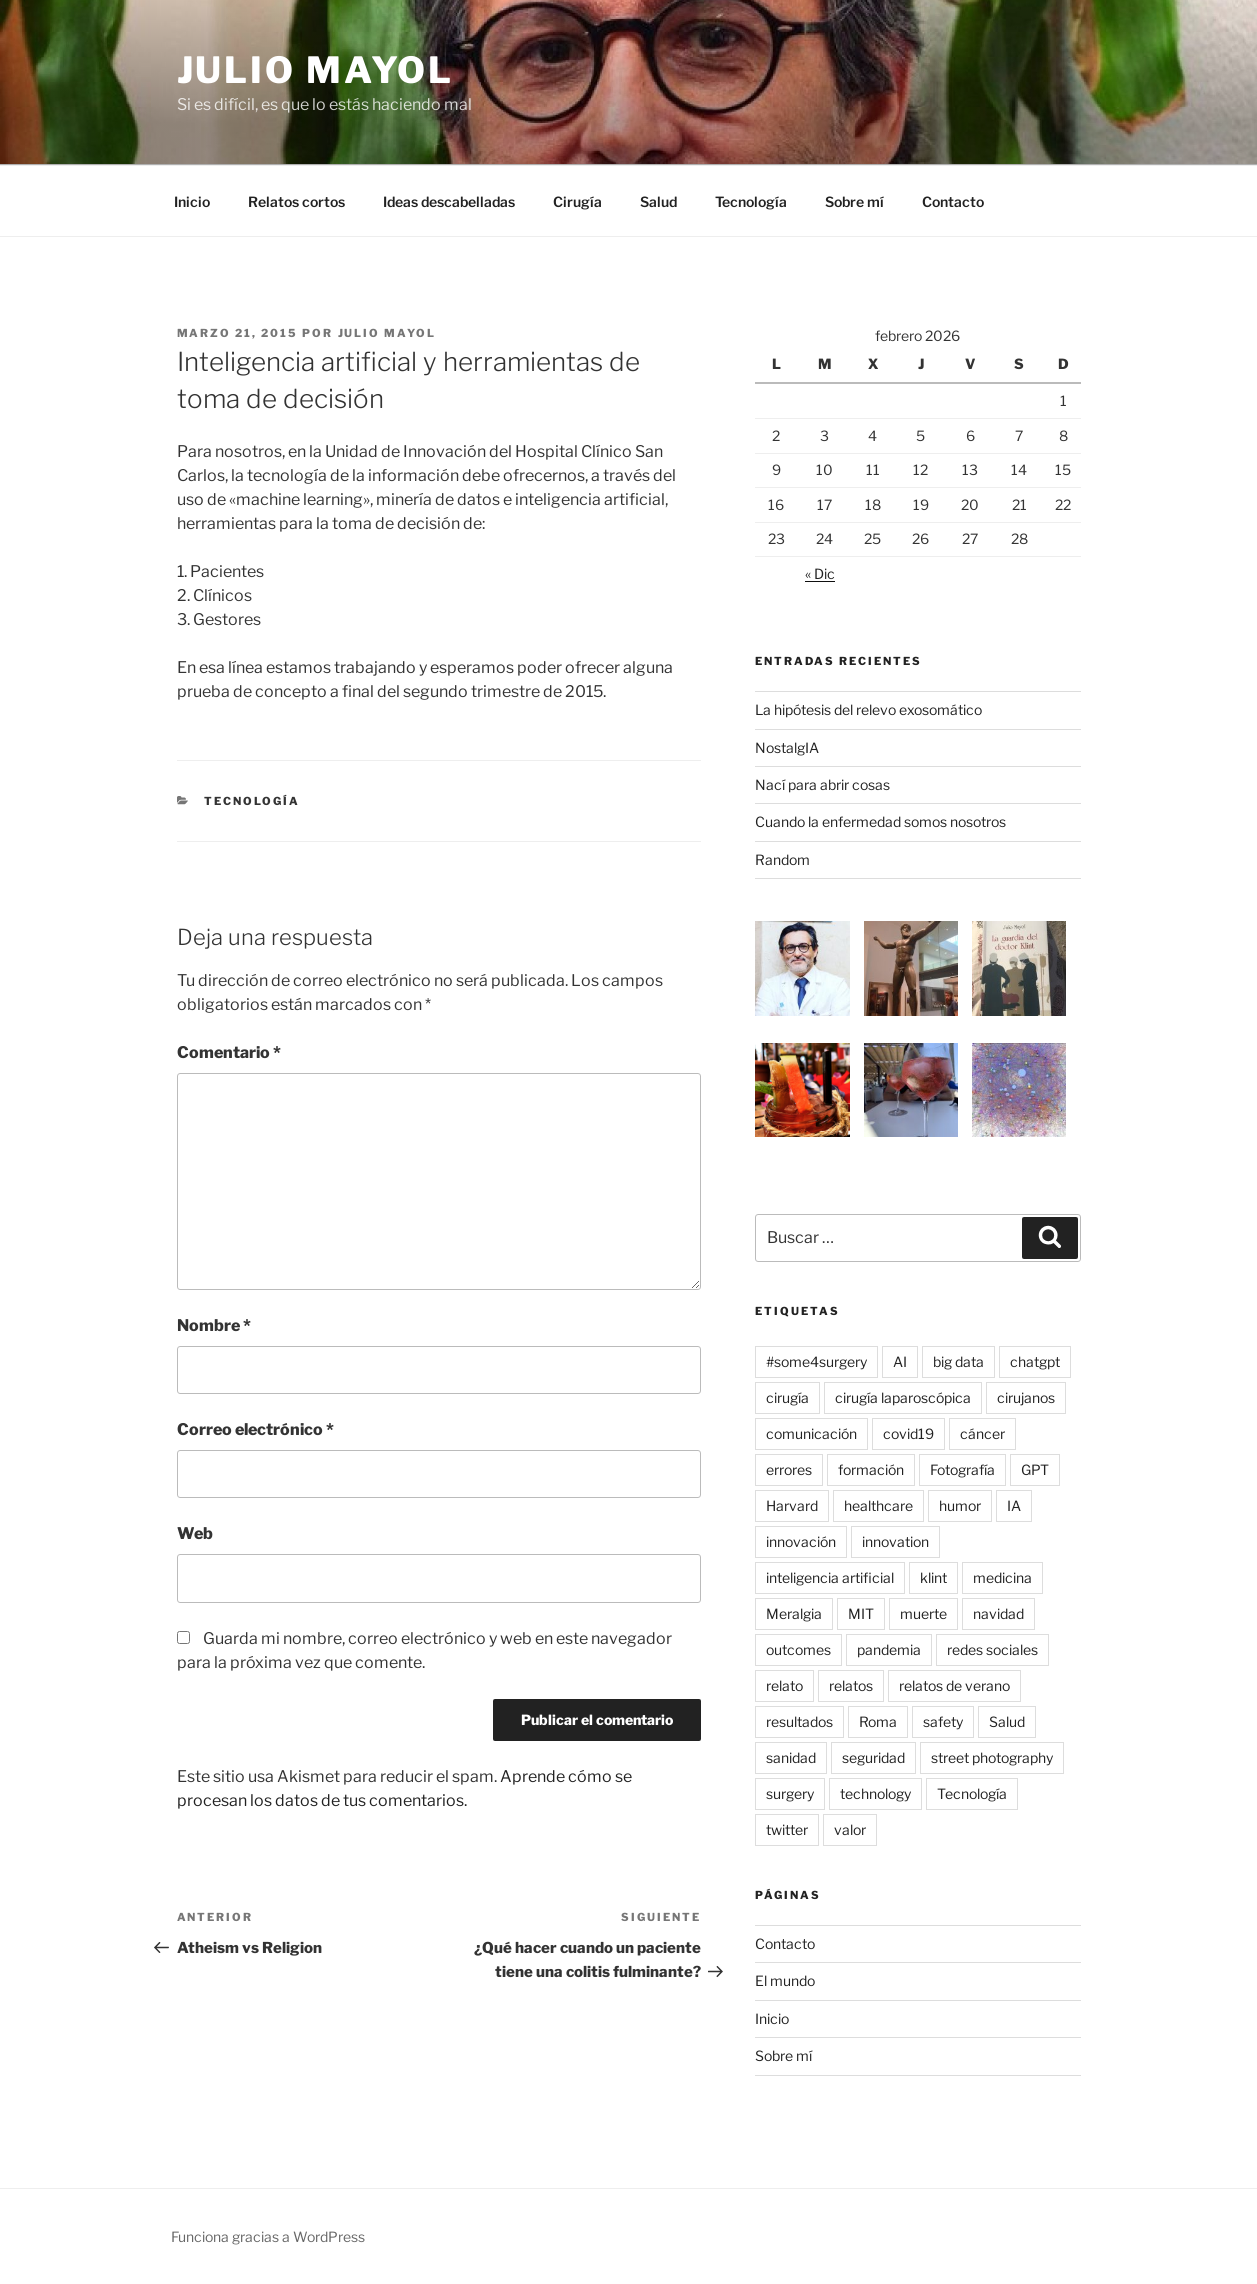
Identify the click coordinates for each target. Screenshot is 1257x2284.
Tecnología (751, 201)
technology (875, 1793)
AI (900, 1361)
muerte (923, 1613)
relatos (851, 1685)
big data (958, 1361)
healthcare (878, 1505)
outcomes (798, 1649)
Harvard (792, 1505)
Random (782, 859)
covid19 (908, 1433)
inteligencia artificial (830, 1577)
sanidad (791, 1757)
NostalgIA (787, 747)
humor (960, 1505)
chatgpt (1035, 1361)
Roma (878, 1721)
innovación (801, 1541)
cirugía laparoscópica (903, 1397)
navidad (998, 1613)
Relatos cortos (296, 201)
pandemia (889, 1649)
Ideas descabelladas (449, 201)
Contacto (953, 201)
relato (784, 1685)
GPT (1035, 1469)
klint (933, 1577)
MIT (861, 1613)
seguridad (873, 1757)
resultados (799, 1721)
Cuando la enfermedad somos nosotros (880, 821)
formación (871, 1469)
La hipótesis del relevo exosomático (868, 709)
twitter (787, 1829)
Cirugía (577, 201)
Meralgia (794, 1613)
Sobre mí (854, 201)
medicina (1002, 1577)
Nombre (214, 1325)
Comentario (229, 1052)
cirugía (787, 1397)
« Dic (820, 573)
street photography (992, 1757)
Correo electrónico (255, 1429)
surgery (790, 1793)
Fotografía (962, 1469)
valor (850, 1829)
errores (789, 1469)
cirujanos (1026, 1397)
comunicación (811, 1433)
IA (1014, 1505)
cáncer (982, 1433)
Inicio (192, 201)
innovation (895, 1541)
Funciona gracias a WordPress (268, 2236)
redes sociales (992, 1649)
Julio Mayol (316, 70)
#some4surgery (816, 1361)
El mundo (785, 1980)
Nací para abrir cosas (822, 784)
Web (195, 1533)
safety (943, 1721)
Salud (658, 201)
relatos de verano (954, 1685)
